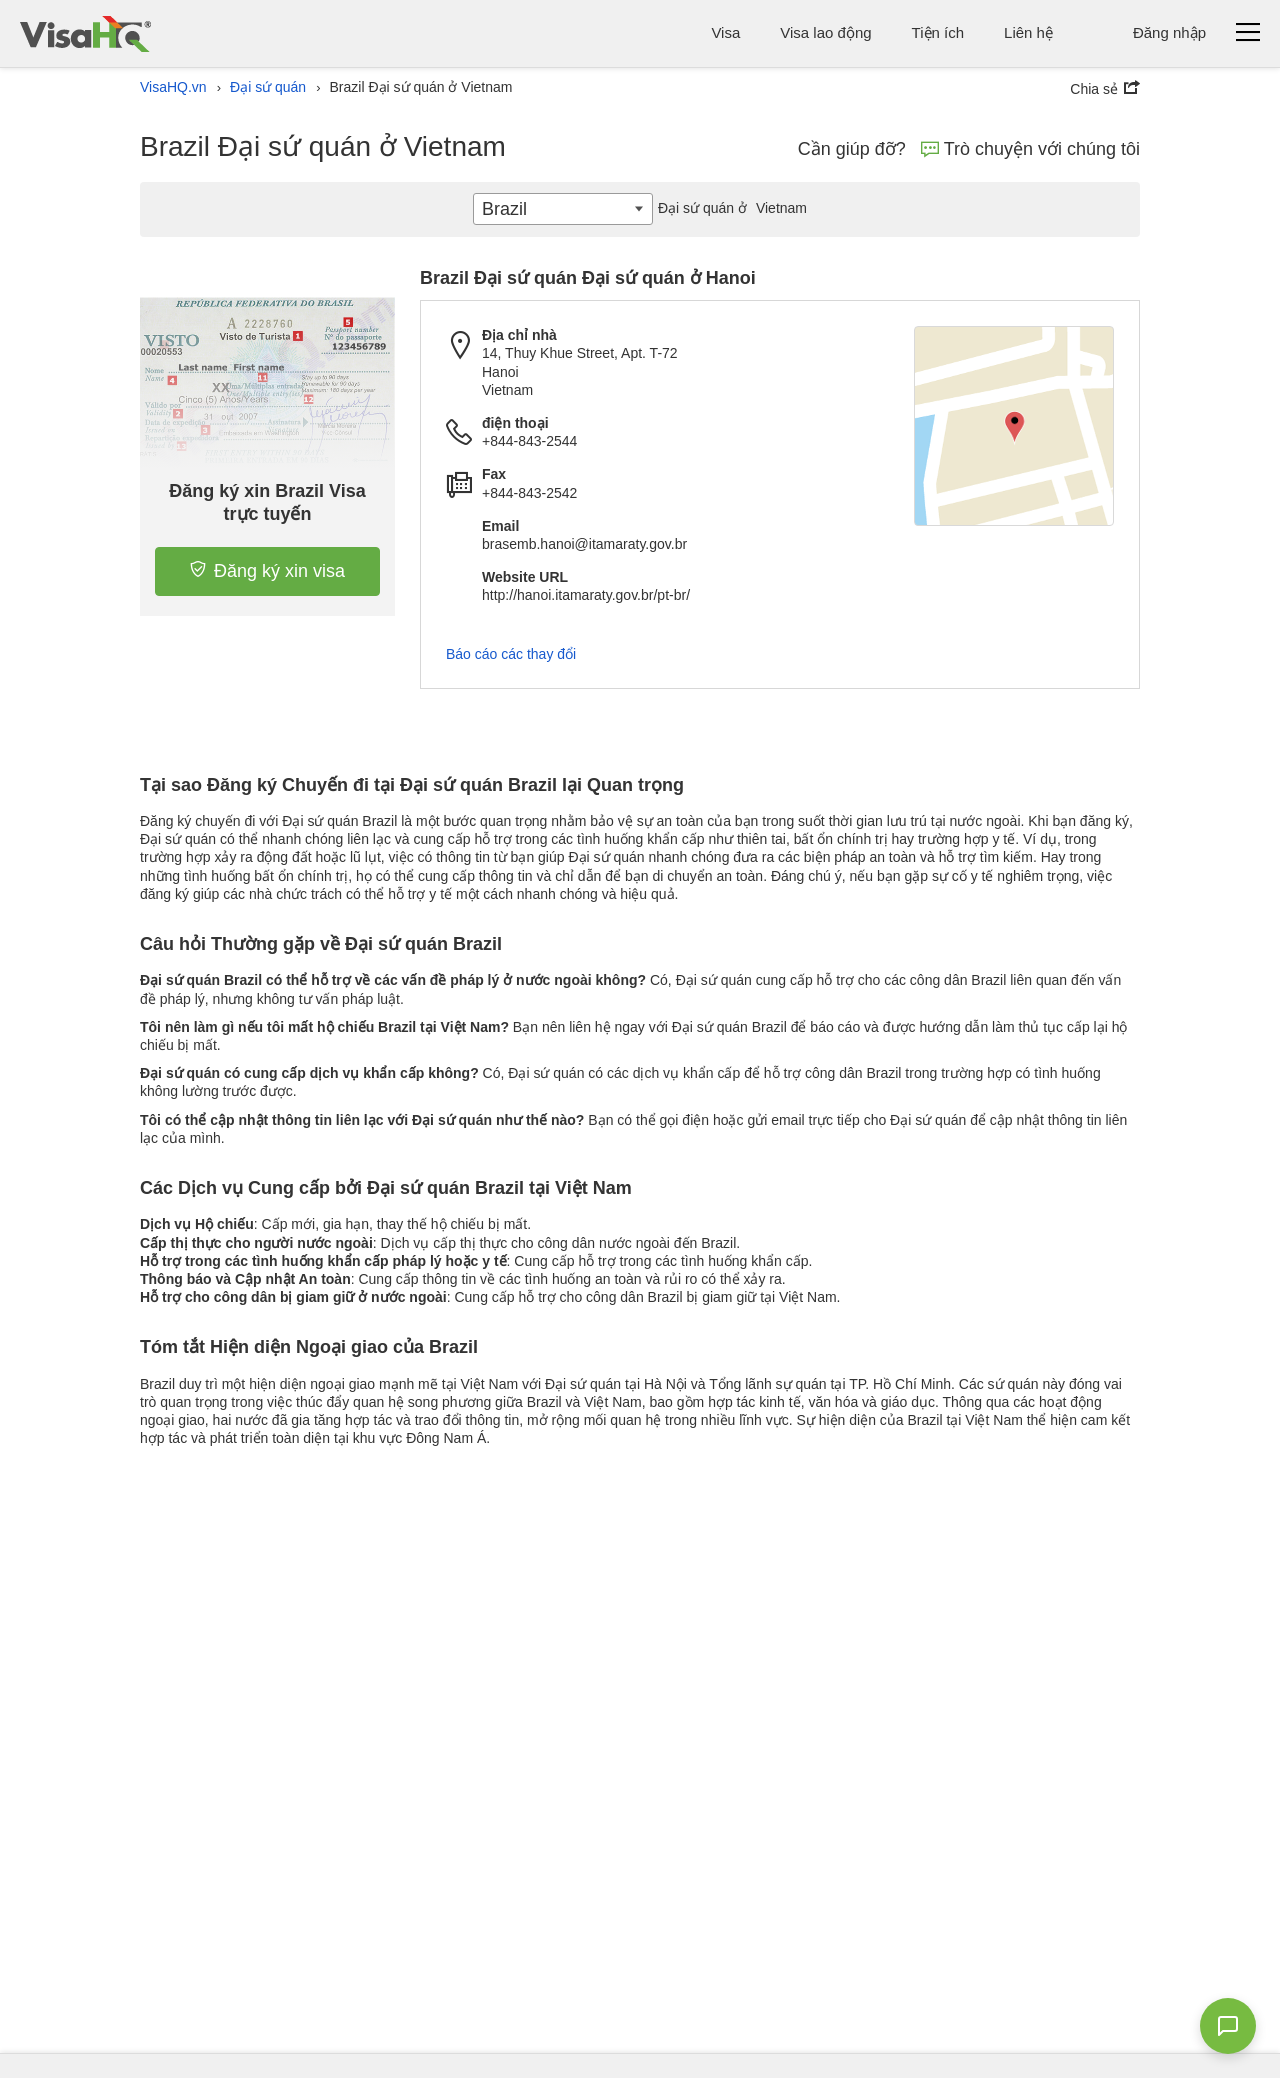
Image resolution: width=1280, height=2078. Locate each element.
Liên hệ (1028, 32)
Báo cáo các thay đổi (511, 654)
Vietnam (730, 208)
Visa (725, 32)
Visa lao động (825, 32)
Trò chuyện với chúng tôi (1030, 149)
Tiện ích (938, 32)
